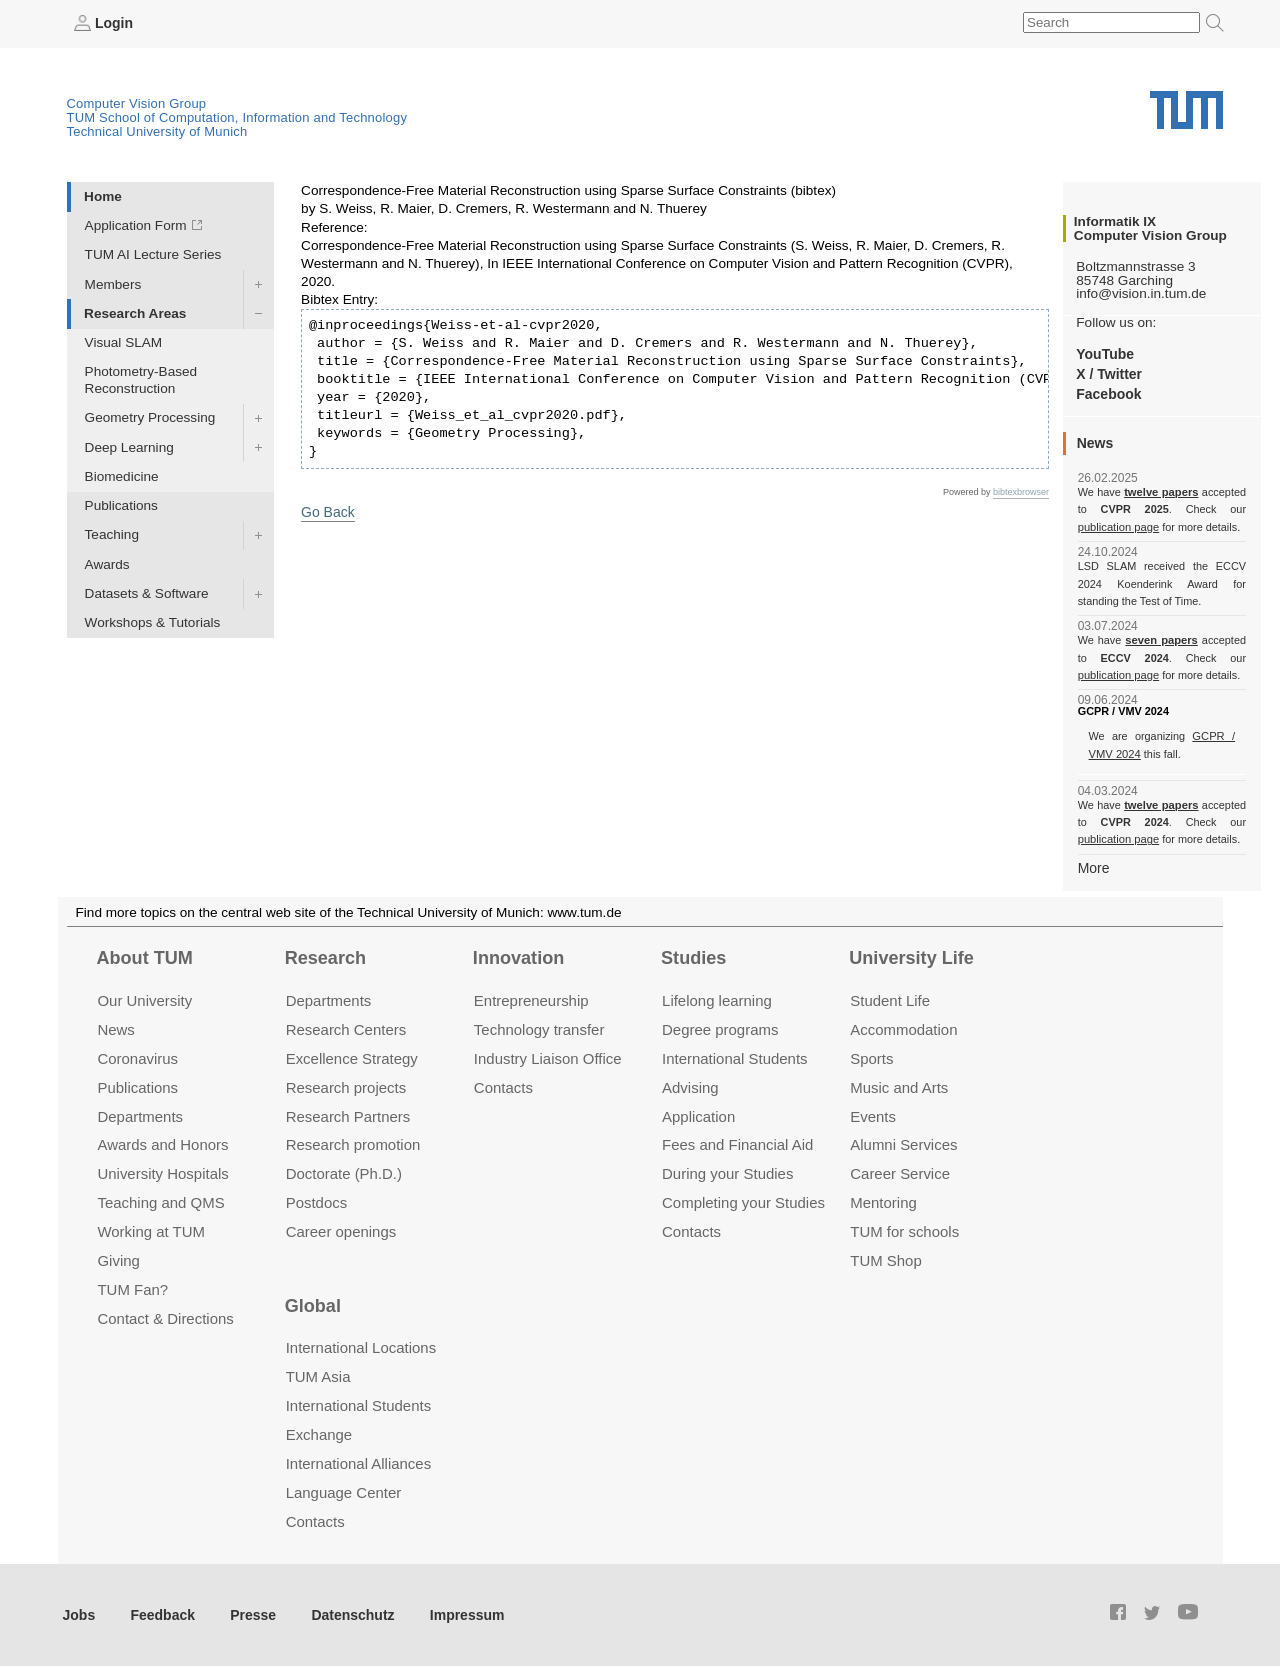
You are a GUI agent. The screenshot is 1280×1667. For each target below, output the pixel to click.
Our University (144, 998)
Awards (107, 563)
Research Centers (346, 1027)
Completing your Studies (743, 1201)
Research (325, 957)
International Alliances (358, 1461)
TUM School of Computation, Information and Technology (237, 116)
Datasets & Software (147, 592)
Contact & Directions (165, 1316)
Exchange (319, 1432)
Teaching (112, 534)
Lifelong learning (717, 998)
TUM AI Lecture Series (153, 254)
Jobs (79, 1612)
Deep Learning (129, 446)
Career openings (341, 1230)
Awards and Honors (162, 1143)
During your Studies (727, 1172)
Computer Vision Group (137, 102)
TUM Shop (885, 1259)
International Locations (361, 1346)
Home (103, 195)
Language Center (344, 1490)
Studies (693, 957)
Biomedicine (122, 475)
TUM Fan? (132, 1288)
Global (313, 1304)
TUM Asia (318, 1374)
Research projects (346, 1085)
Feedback (160, 1612)
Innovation (518, 957)
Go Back (327, 510)
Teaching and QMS (160, 1201)
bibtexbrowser (1021, 491)
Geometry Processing (150, 417)
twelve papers (1161, 492)
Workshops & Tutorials (153, 622)
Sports (871, 1056)
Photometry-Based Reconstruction (141, 380)
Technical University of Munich (157, 130)
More (1093, 866)
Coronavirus (137, 1056)
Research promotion (353, 1143)
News (115, 1027)
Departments (140, 1114)
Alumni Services (903, 1143)
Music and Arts (899, 1085)
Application (698, 1114)
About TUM (144, 957)
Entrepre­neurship (531, 998)
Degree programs (720, 1027)
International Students (734, 1056)
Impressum (456, 1612)
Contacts (503, 1085)
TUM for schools (904, 1230)
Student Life (890, 998)
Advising (690, 1085)
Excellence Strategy (352, 1056)
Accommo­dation (903, 1027)
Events (873, 1114)
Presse (248, 1612)
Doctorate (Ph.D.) (344, 1172)
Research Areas (135, 312)
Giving (118, 1259)
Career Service (900, 1172)
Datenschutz (345, 1612)
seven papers (1161, 640)
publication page (1117, 526)
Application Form (136, 225)
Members (113, 283)
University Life (911, 957)
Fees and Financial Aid (737, 1143)
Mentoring (883, 1201)
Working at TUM (150, 1230)
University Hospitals (162, 1172)
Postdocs (317, 1201)
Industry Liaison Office (548, 1056)
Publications (121, 505)
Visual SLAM (124, 341)
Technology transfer (539, 1027)
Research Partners (348, 1114)
